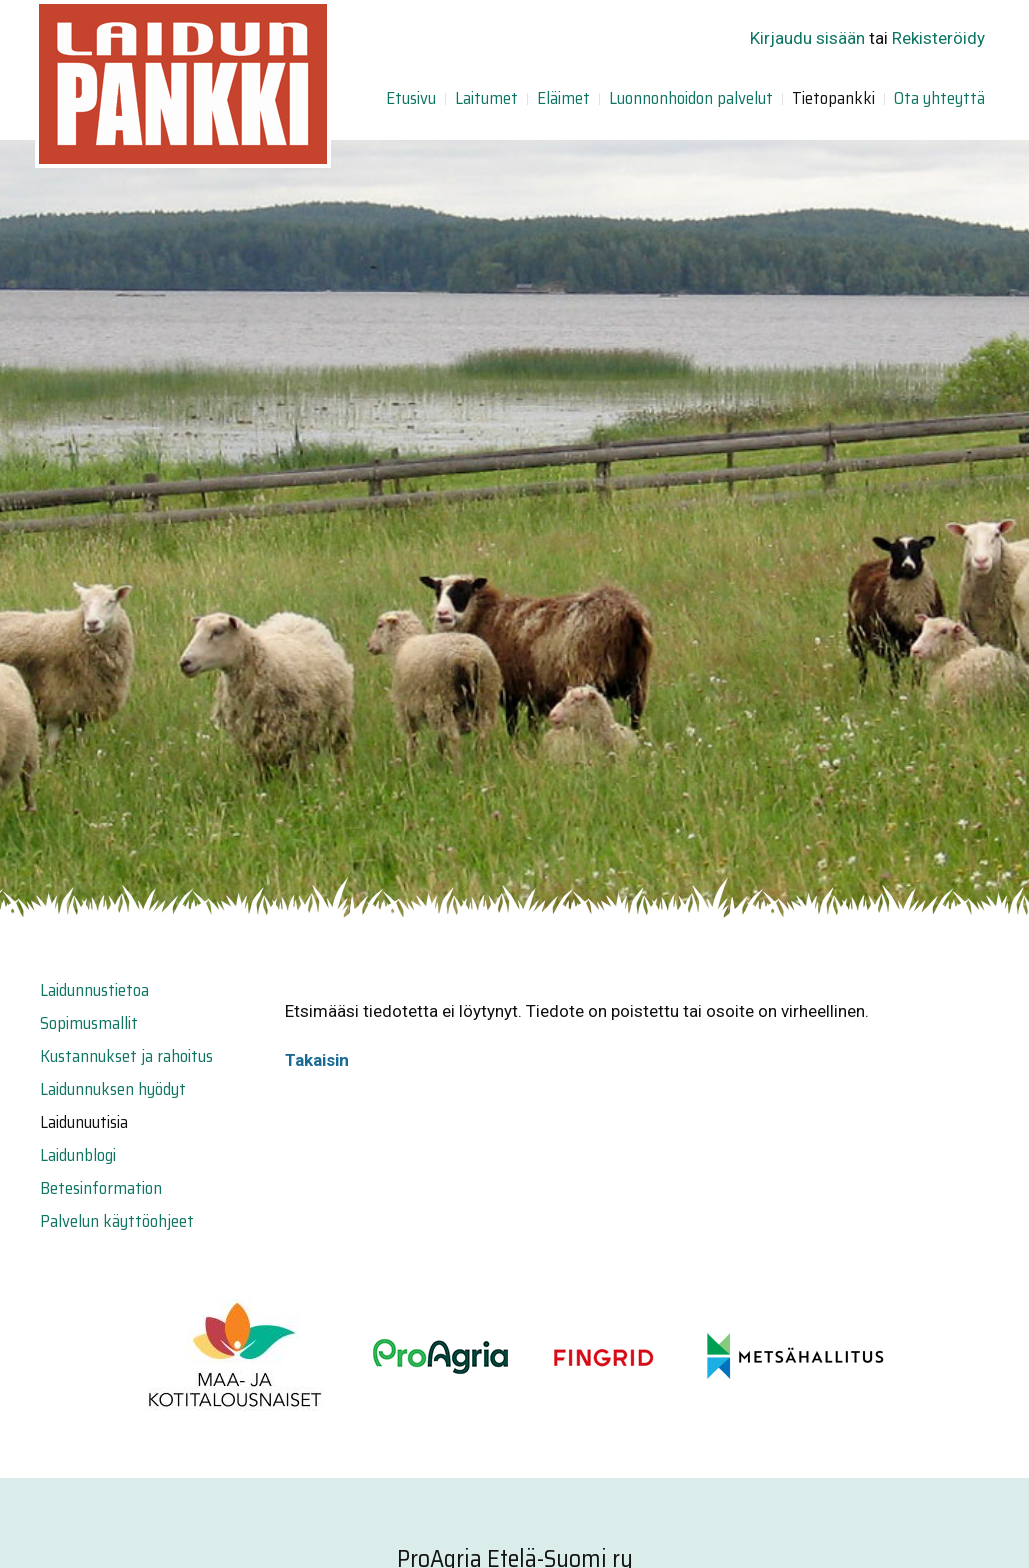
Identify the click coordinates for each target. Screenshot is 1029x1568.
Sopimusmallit (89, 1023)
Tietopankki (833, 98)
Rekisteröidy (938, 38)
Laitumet (486, 98)
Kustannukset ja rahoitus (126, 1056)
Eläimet (563, 98)
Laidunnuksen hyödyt (113, 1089)
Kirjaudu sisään (807, 38)
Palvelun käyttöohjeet (117, 1221)
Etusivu (411, 98)
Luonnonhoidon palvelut (691, 98)
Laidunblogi (78, 1155)
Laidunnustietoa (94, 990)
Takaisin (317, 1060)
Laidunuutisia (84, 1122)
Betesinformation (101, 1188)
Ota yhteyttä (939, 98)
